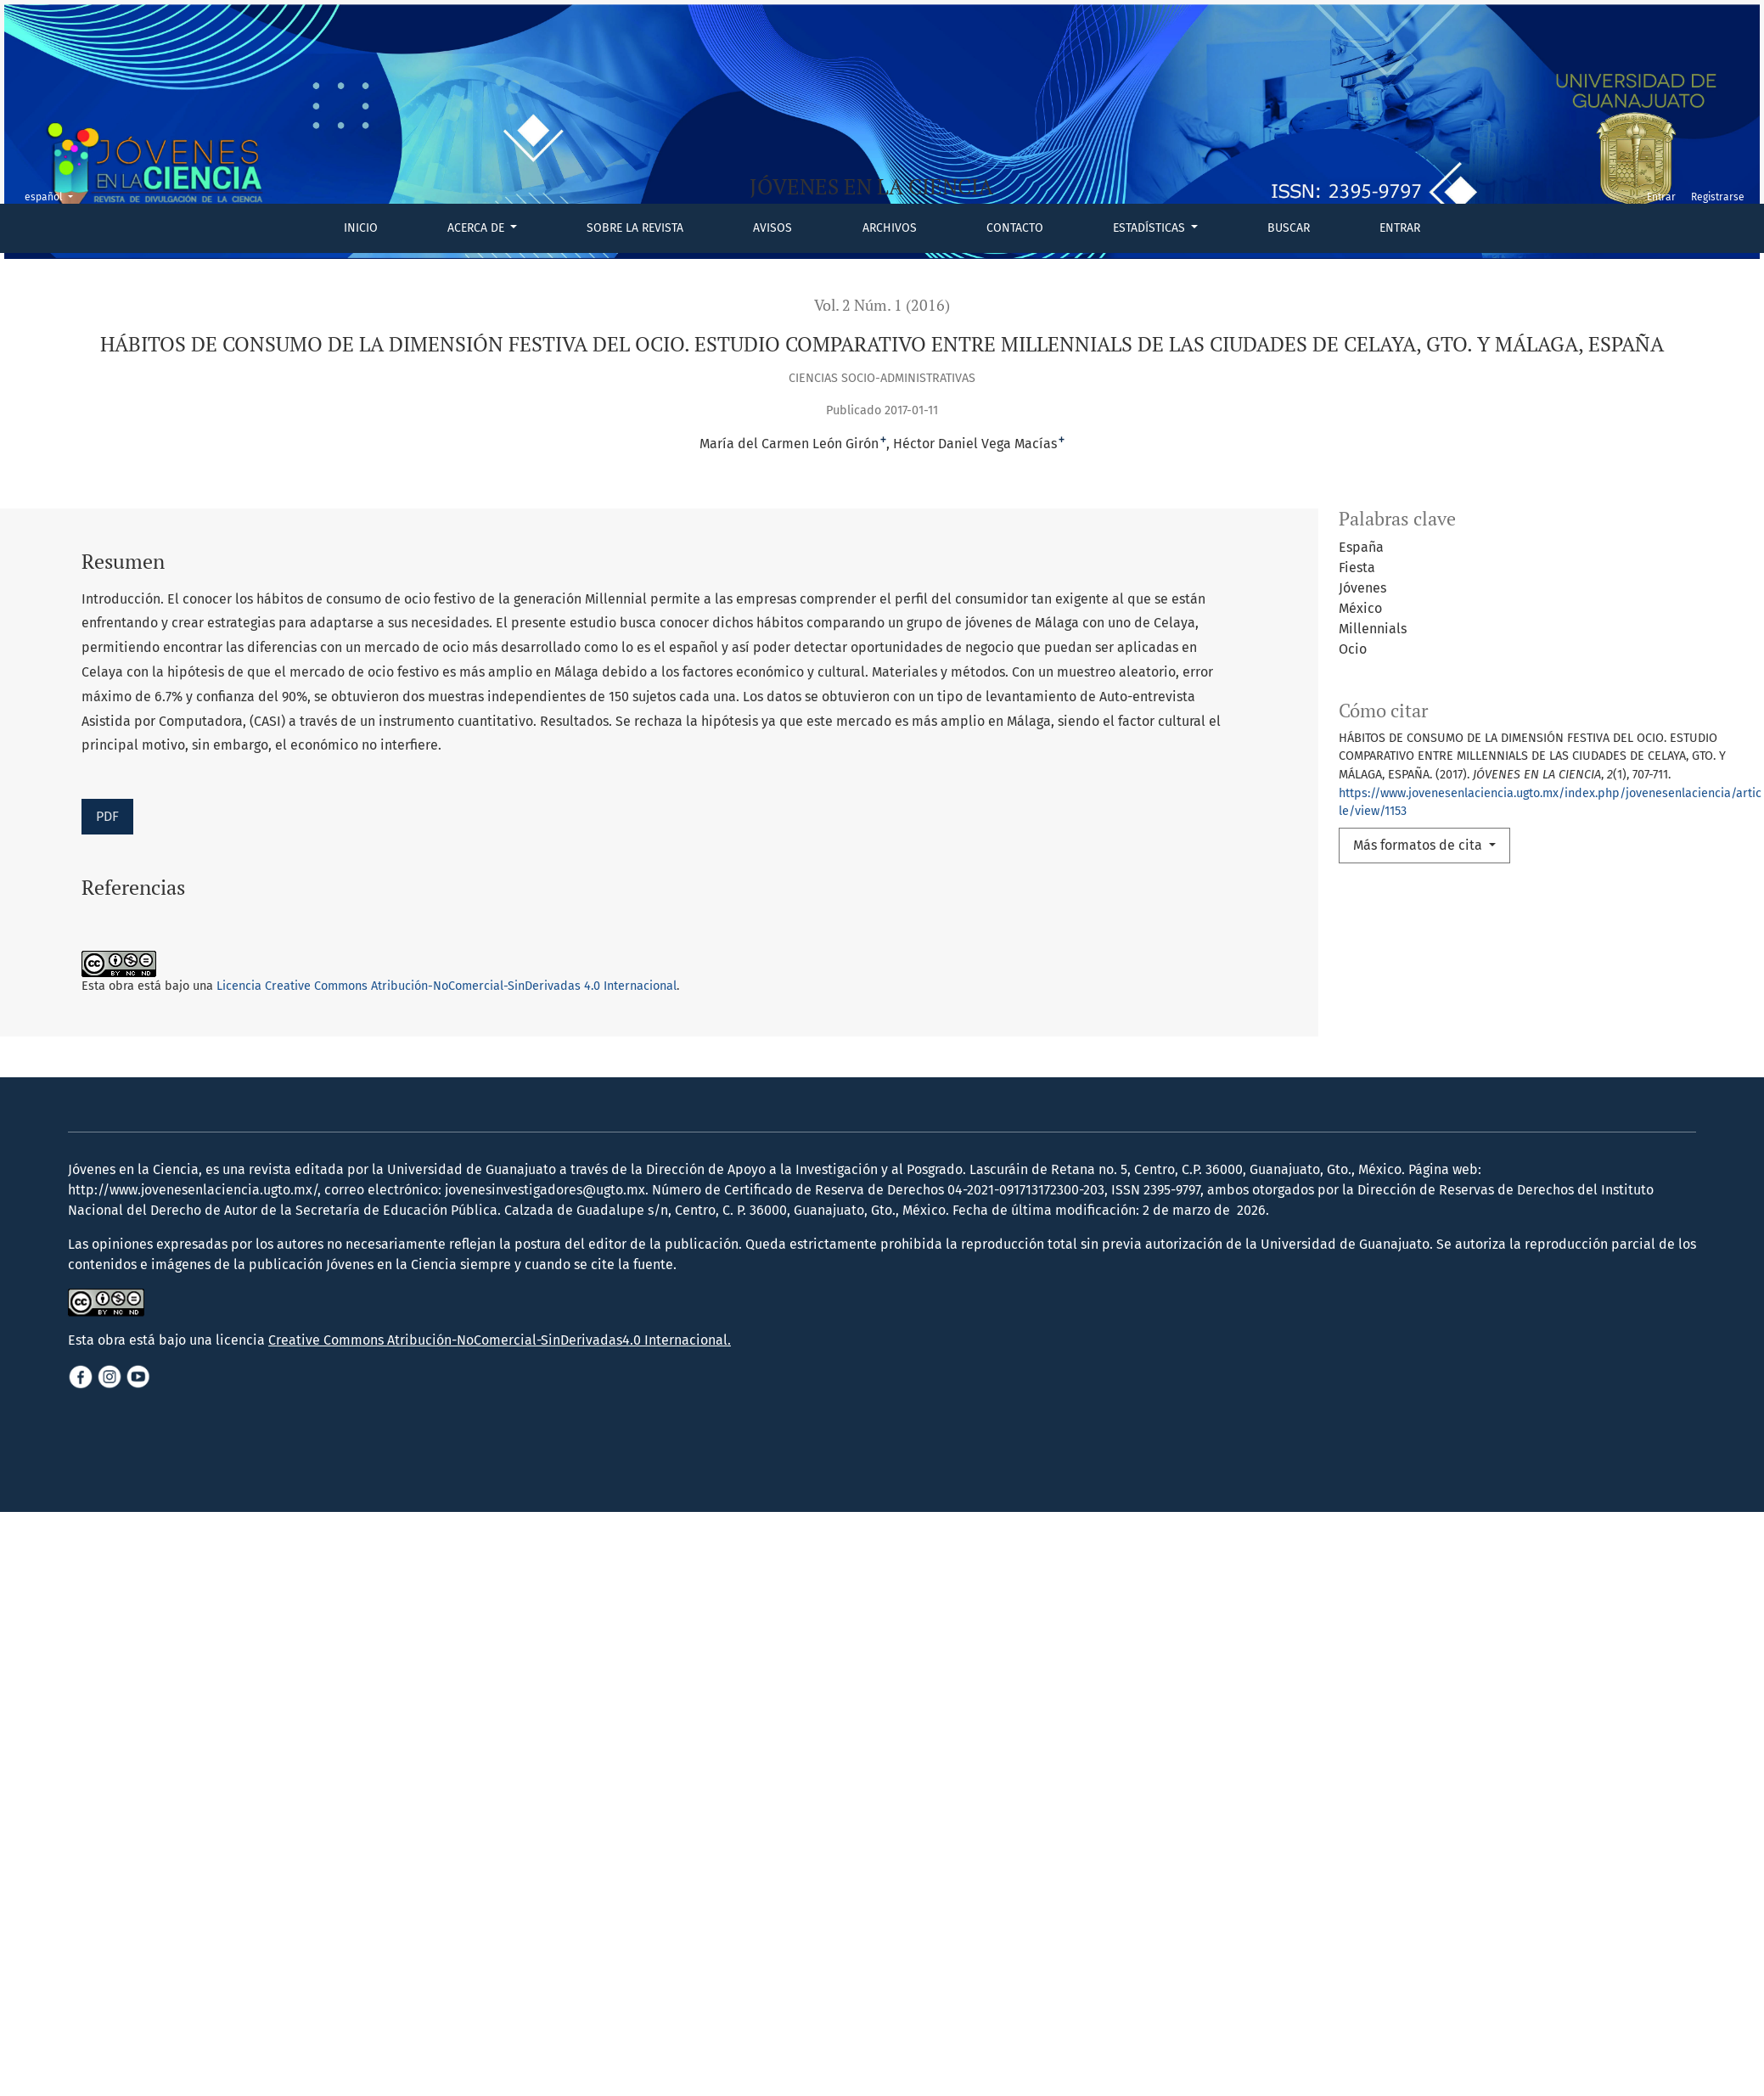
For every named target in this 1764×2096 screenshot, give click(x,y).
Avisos (772, 228)
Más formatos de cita (1419, 845)
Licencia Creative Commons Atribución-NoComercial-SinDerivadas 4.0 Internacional (446, 986)
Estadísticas (1150, 228)
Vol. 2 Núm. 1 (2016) (882, 305)
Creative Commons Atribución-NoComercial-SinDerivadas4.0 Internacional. (499, 1340)
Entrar (1399, 228)
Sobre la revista (635, 228)
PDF (107, 816)
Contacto (1014, 228)
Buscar (1288, 228)
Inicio (361, 228)
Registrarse (1717, 197)
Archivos (889, 228)
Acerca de (477, 228)
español (54, 195)
